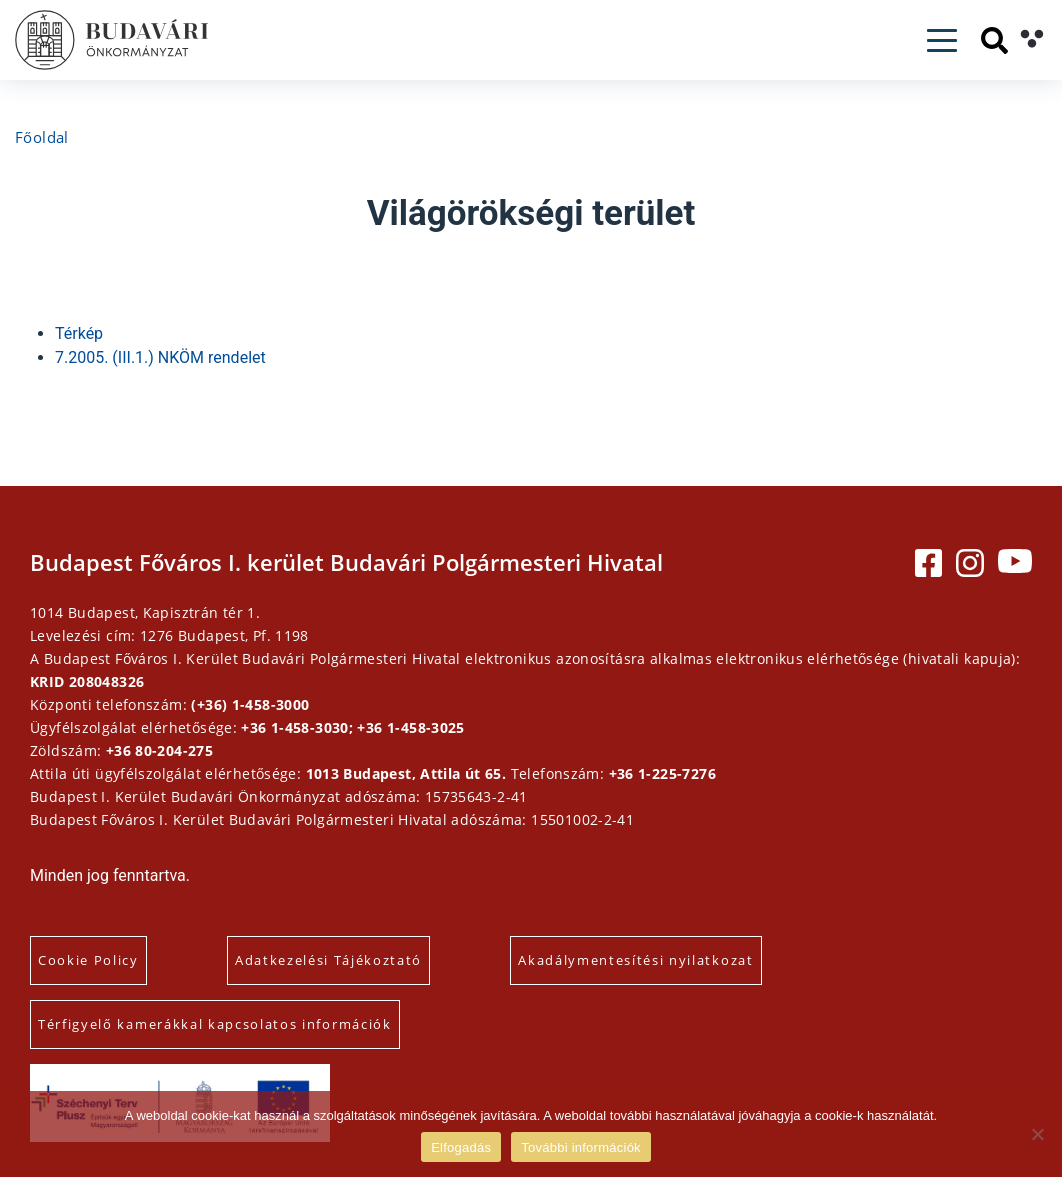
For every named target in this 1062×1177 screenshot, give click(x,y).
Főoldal (42, 137)
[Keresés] (994, 40)
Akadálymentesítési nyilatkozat (635, 960)
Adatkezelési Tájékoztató (328, 960)
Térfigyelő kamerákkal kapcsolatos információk (215, 1024)
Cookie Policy (88, 960)
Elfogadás (461, 1147)
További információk (581, 1147)
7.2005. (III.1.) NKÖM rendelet (160, 357)
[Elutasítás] (1037, 1134)
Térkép (79, 333)
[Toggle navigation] (942, 40)
